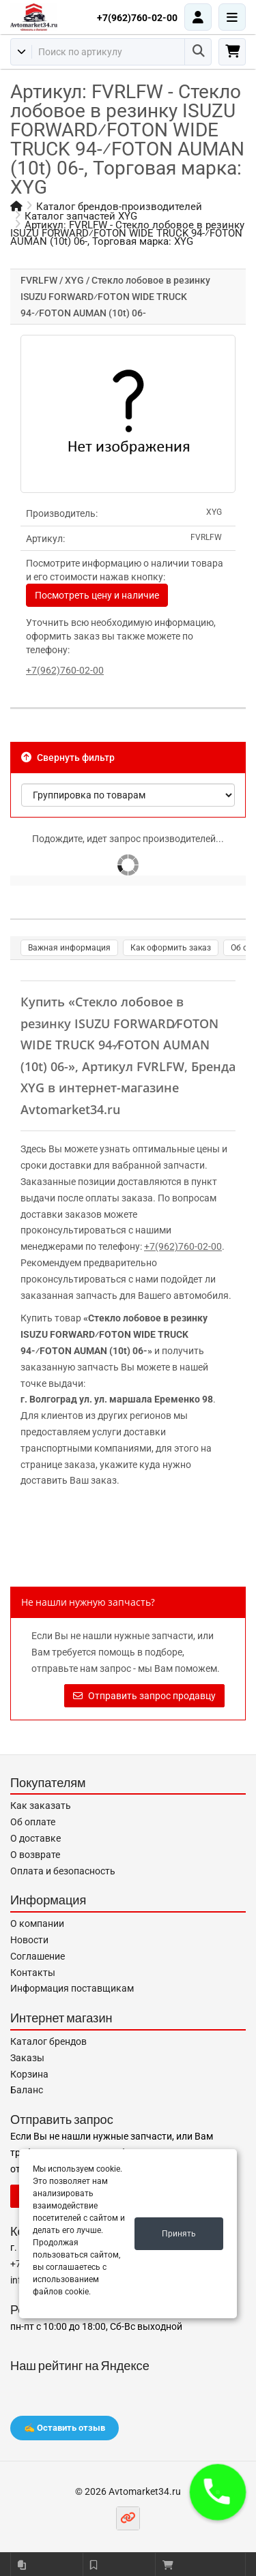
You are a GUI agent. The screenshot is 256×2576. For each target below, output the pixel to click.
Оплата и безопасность (62, 1871)
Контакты (32, 1972)
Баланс (26, 2089)
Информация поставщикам (72, 1988)
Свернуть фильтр (68, 757)
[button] (218, 2492)
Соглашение (37, 1956)
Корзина (29, 2074)
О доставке (35, 1838)
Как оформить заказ (170, 948)
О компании (37, 1923)
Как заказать (40, 1805)
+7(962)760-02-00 (137, 17)
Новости (29, 1939)
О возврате (35, 1854)
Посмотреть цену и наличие (97, 595)
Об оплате (32, 1821)
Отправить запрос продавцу (144, 1695)
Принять (179, 2233)
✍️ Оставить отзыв (64, 2428)
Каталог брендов (48, 2041)
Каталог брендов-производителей (119, 206)
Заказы (27, 2057)
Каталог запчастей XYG (81, 216)
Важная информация (69, 948)
